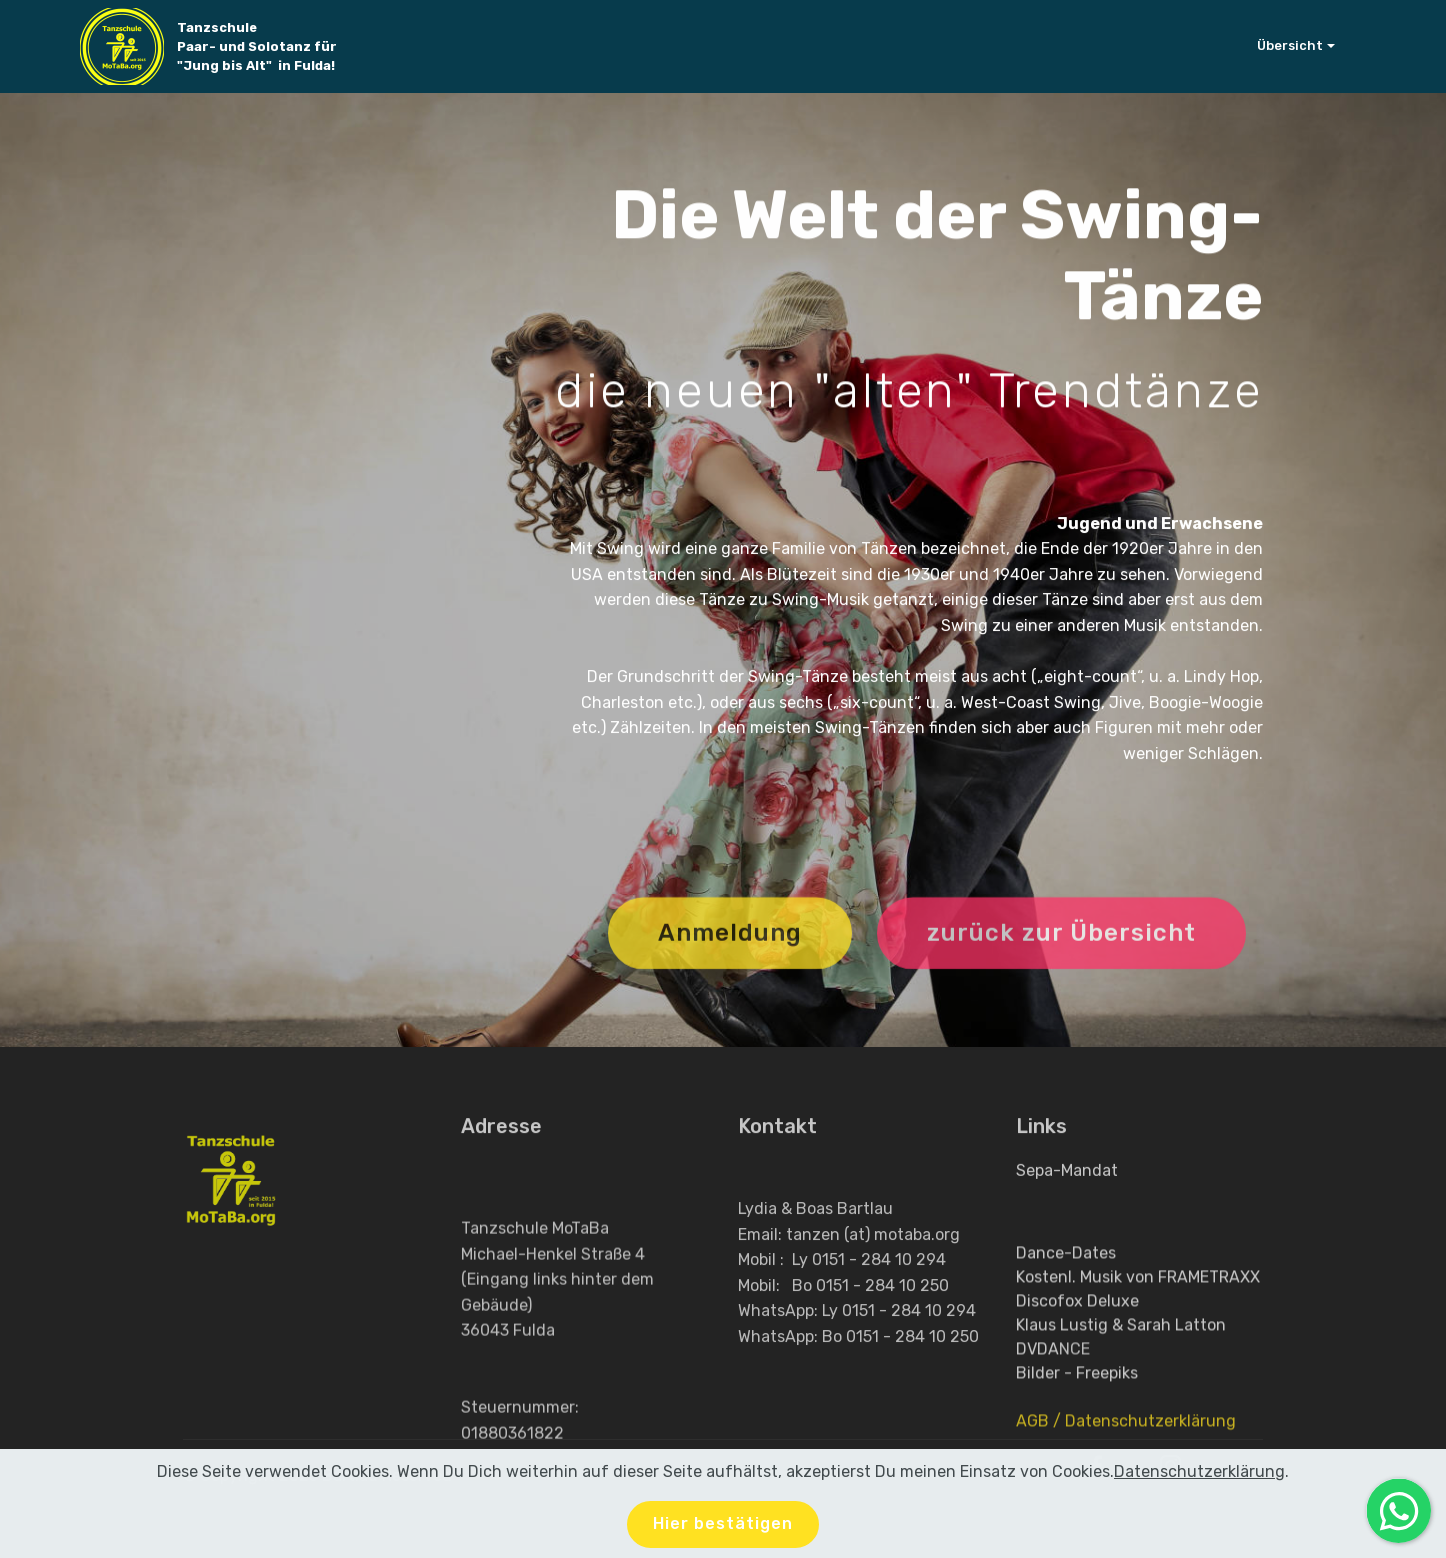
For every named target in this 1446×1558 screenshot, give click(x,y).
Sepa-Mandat (1067, 1176)
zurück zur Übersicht (1061, 952)
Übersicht (1290, 45)
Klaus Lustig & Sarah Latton (1121, 1376)
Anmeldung (730, 952)
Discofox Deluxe (1077, 1352)
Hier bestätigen (723, 1528)
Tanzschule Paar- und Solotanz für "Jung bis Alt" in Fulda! (260, 46)
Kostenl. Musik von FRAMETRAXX (1138, 1328)
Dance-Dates (1066, 1304)
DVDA (1037, 1400)
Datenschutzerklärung (1199, 1476)
